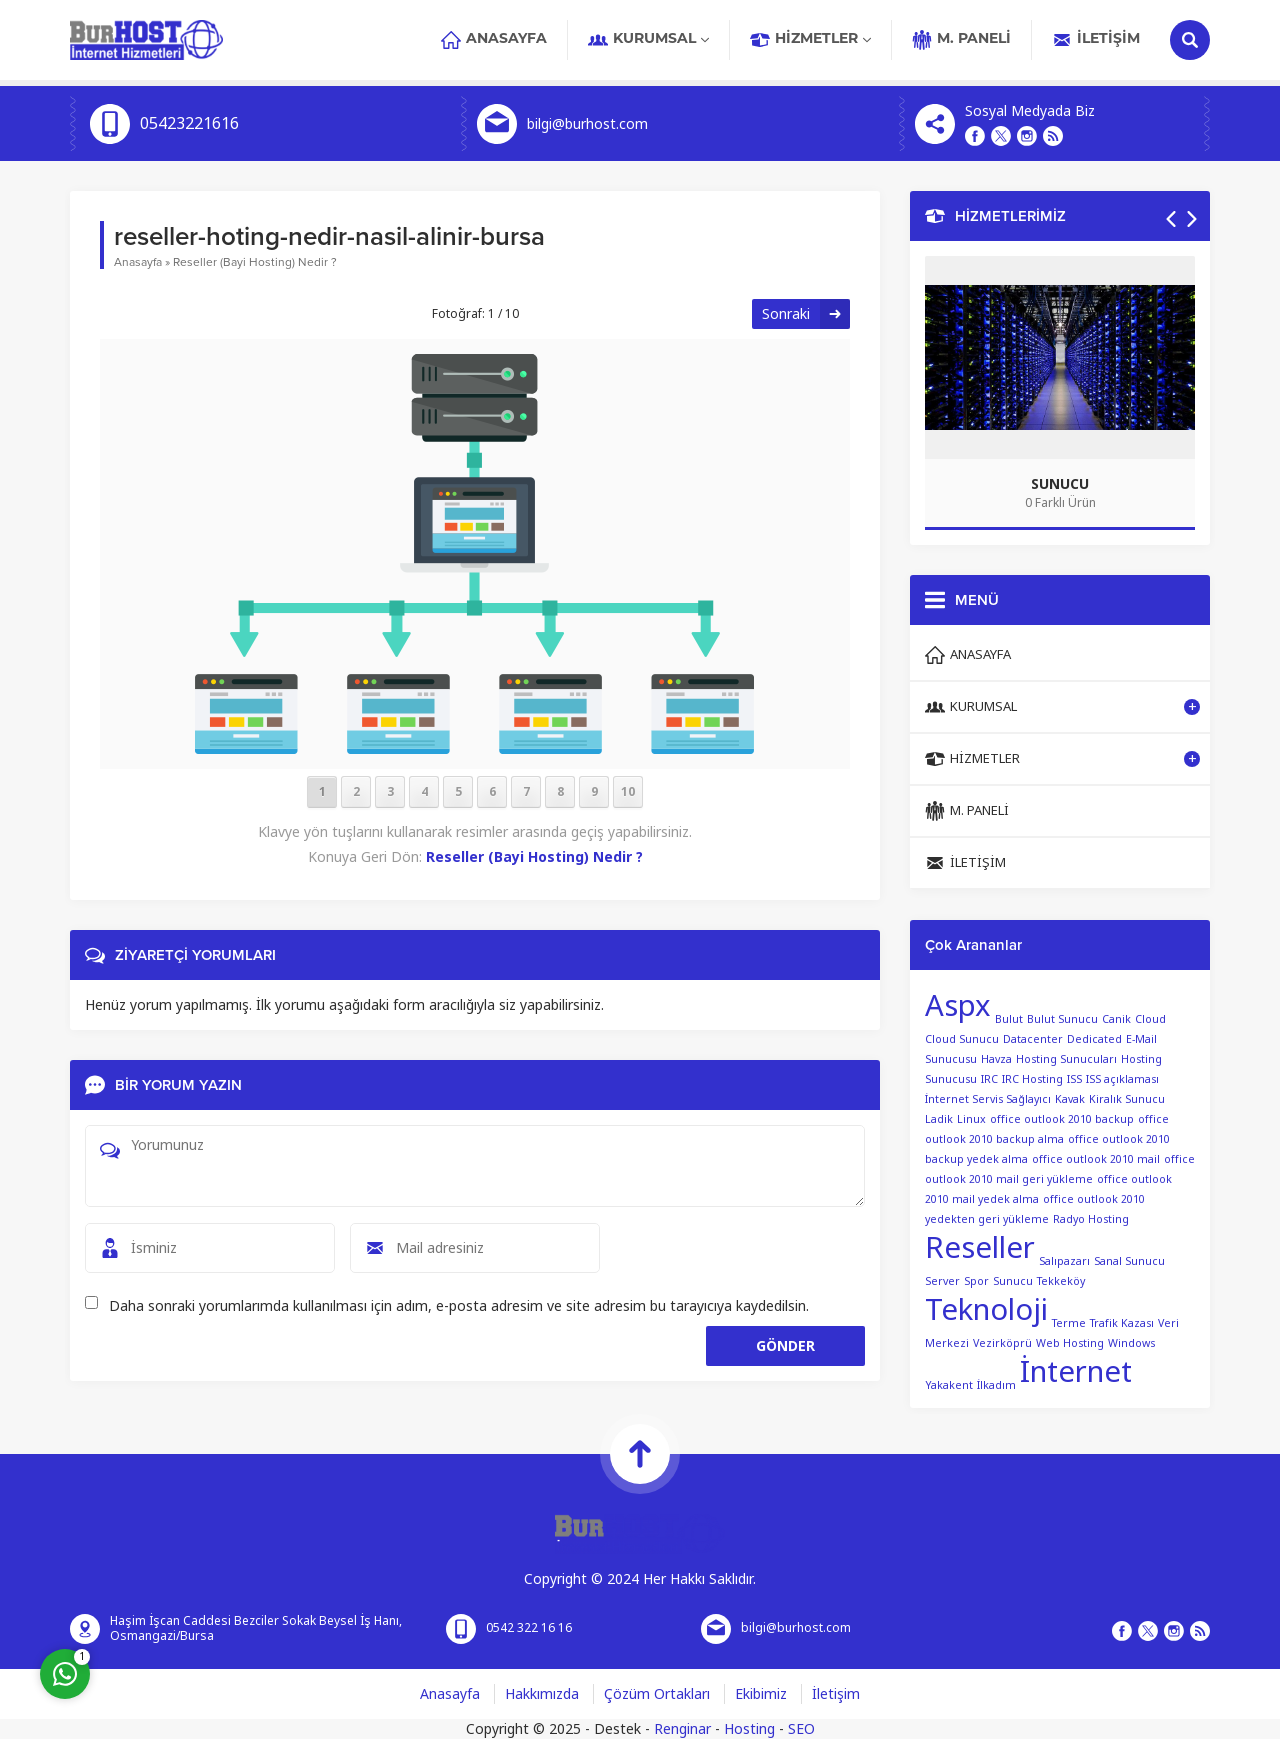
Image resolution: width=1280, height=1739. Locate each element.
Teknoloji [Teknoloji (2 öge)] (986, 1310)
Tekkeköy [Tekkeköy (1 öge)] (1061, 1281)
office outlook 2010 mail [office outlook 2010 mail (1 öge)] (1096, 1159)
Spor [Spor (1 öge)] (976, 1281)
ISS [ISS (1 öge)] (1074, 1079)
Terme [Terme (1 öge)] (1069, 1323)
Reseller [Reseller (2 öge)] (980, 1248)
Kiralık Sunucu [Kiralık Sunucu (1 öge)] (1127, 1099)
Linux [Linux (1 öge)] (971, 1119)
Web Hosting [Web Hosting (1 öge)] (1070, 1343)
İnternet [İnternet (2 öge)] (1076, 1372)
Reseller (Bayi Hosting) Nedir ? (255, 262)
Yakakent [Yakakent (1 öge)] (949, 1385)
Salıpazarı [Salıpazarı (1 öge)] (1064, 1261)
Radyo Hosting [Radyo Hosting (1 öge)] (1091, 1219)
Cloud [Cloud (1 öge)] (1150, 1019)
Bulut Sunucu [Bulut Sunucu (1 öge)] (1062, 1019)
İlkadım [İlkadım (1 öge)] (996, 1385)
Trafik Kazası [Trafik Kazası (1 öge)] (1122, 1323)
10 (628, 792)
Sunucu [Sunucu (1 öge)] (1013, 1281)
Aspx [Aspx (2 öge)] (958, 1006)
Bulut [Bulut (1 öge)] (1009, 1019)
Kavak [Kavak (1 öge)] (1070, 1099)
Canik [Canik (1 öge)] (1116, 1019)
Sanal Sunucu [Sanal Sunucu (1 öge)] (1129, 1261)
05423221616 (189, 124)
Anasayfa (138, 262)
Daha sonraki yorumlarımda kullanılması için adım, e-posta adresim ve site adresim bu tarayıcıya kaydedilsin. (459, 1306)
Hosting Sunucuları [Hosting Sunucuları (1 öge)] (1066, 1059)
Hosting (749, 1729)
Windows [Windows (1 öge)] (1131, 1343)
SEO (801, 1729)
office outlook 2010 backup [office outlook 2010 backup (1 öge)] (1062, 1119)
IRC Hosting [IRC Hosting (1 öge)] (1032, 1079)
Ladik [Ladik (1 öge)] (939, 1119)
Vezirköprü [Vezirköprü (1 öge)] (1002, 1343)
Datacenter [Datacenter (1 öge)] (1033, 1039)
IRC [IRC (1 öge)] (989, 1079)
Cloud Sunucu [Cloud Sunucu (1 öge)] (962, 1039)
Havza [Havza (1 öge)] (996, 1059)
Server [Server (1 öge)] (942, 1281)
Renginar (682, 1729)
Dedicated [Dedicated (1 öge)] (1094, 1039)
